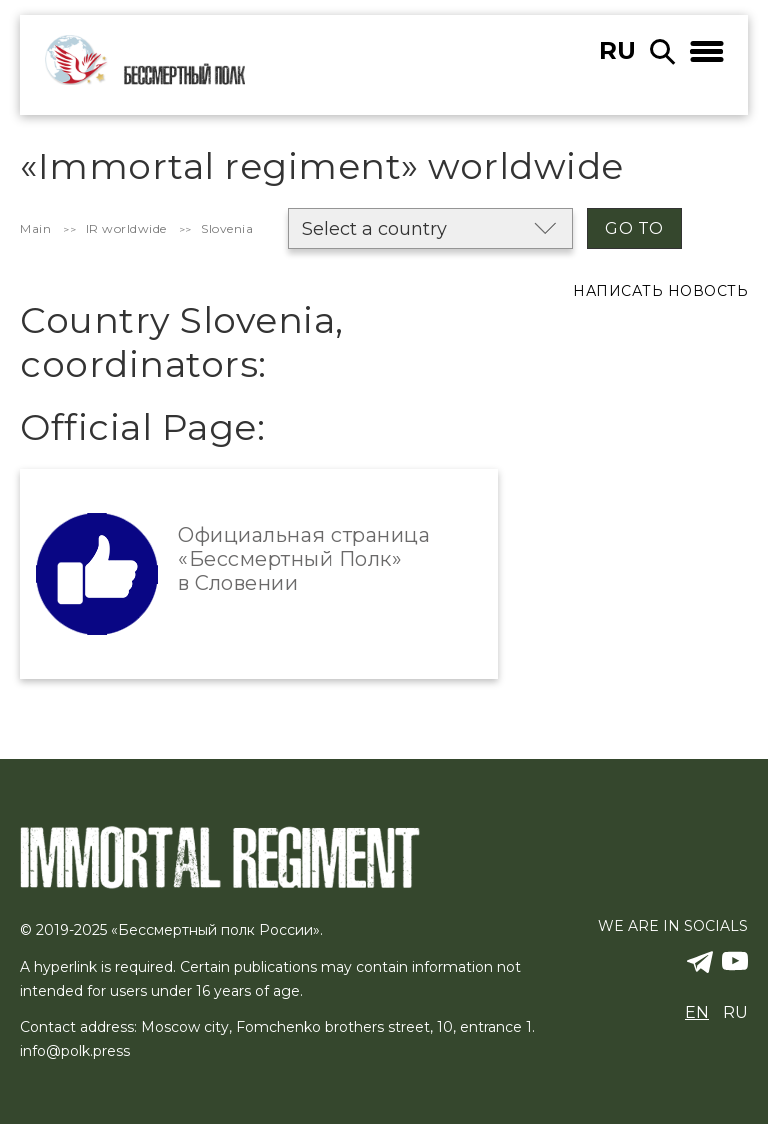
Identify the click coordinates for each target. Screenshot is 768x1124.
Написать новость (660, 291)
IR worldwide (126, 228)
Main (35, 228)
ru (617, 50)
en (697, 1012)
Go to (634, 228)
